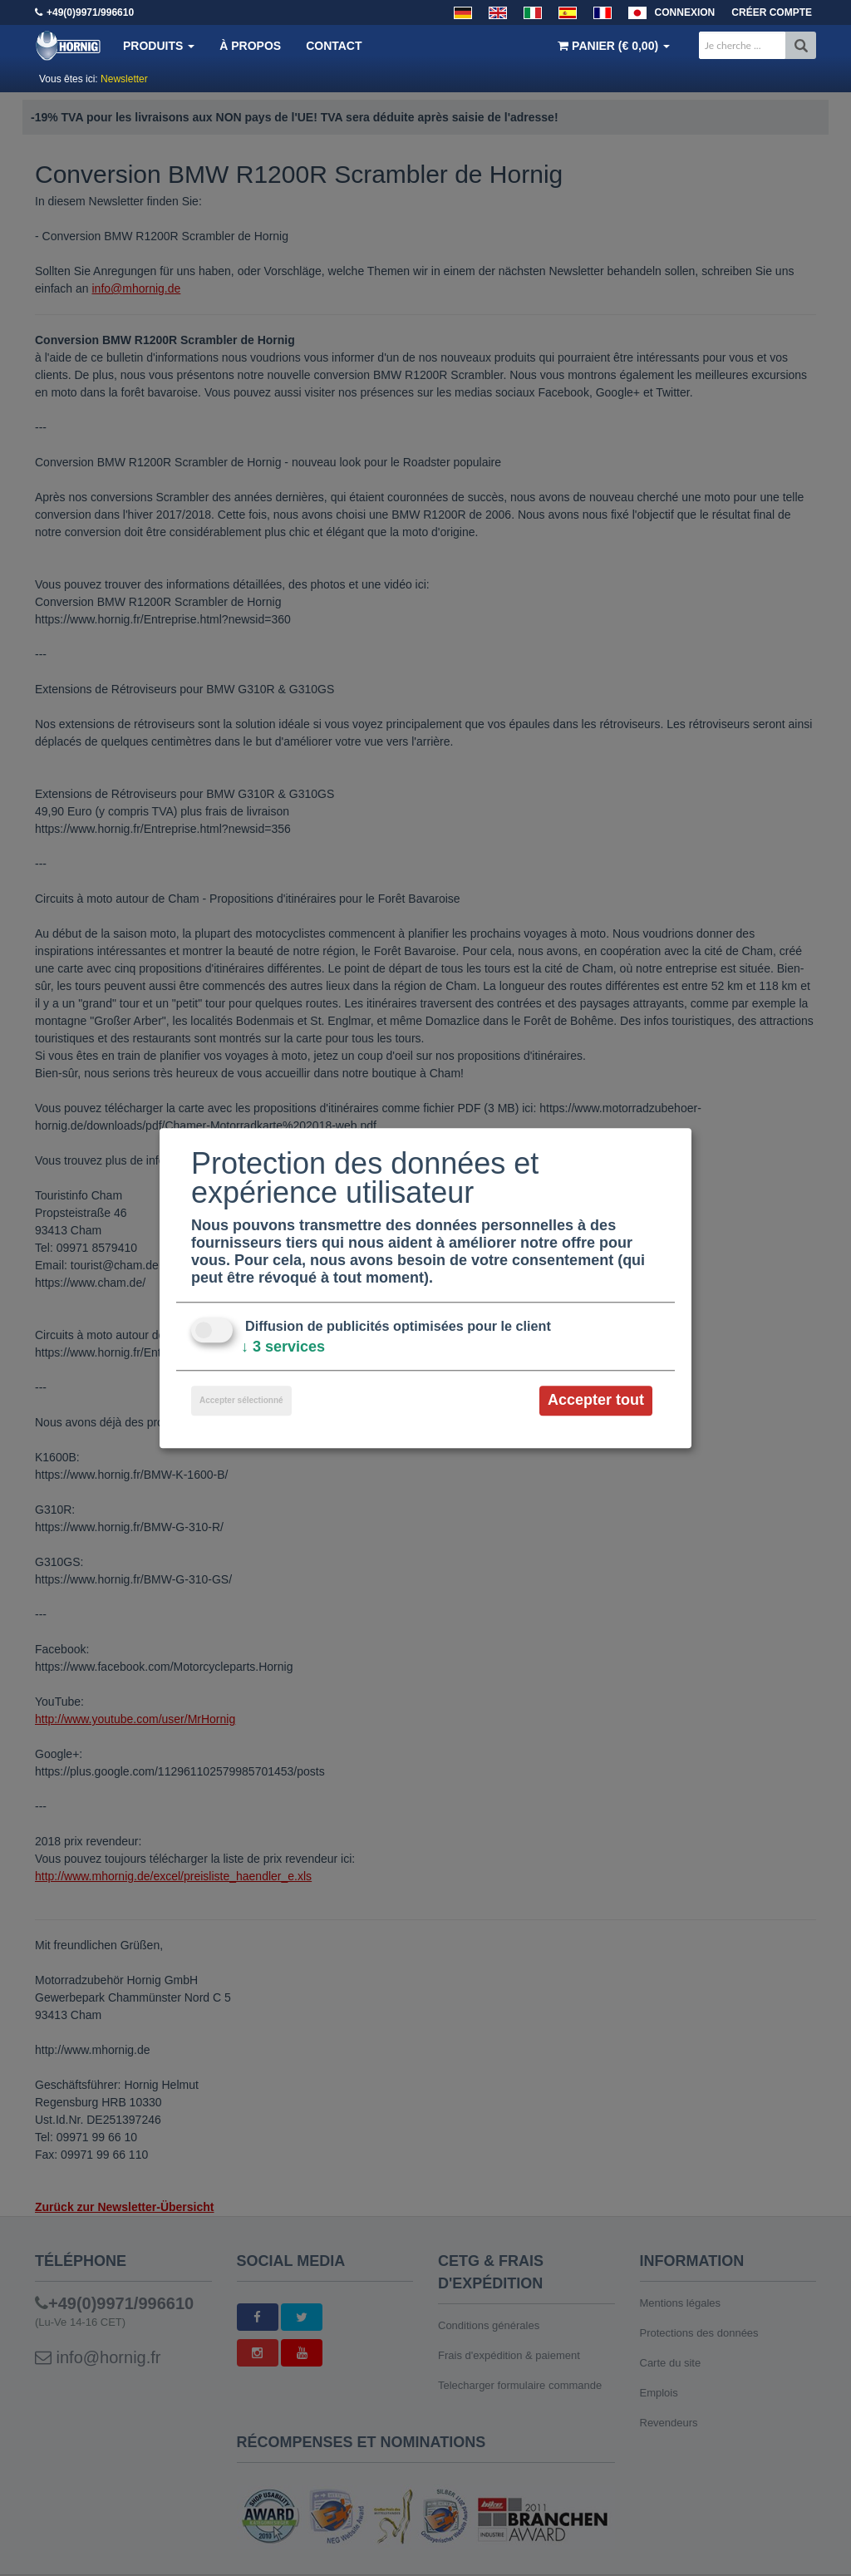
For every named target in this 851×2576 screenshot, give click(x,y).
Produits (158, 45)
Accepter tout (596, 1400)
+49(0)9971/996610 (90, 12)
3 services (283, 1347)
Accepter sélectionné (241, 1401)
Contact (334, 45)
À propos (250, 45)
